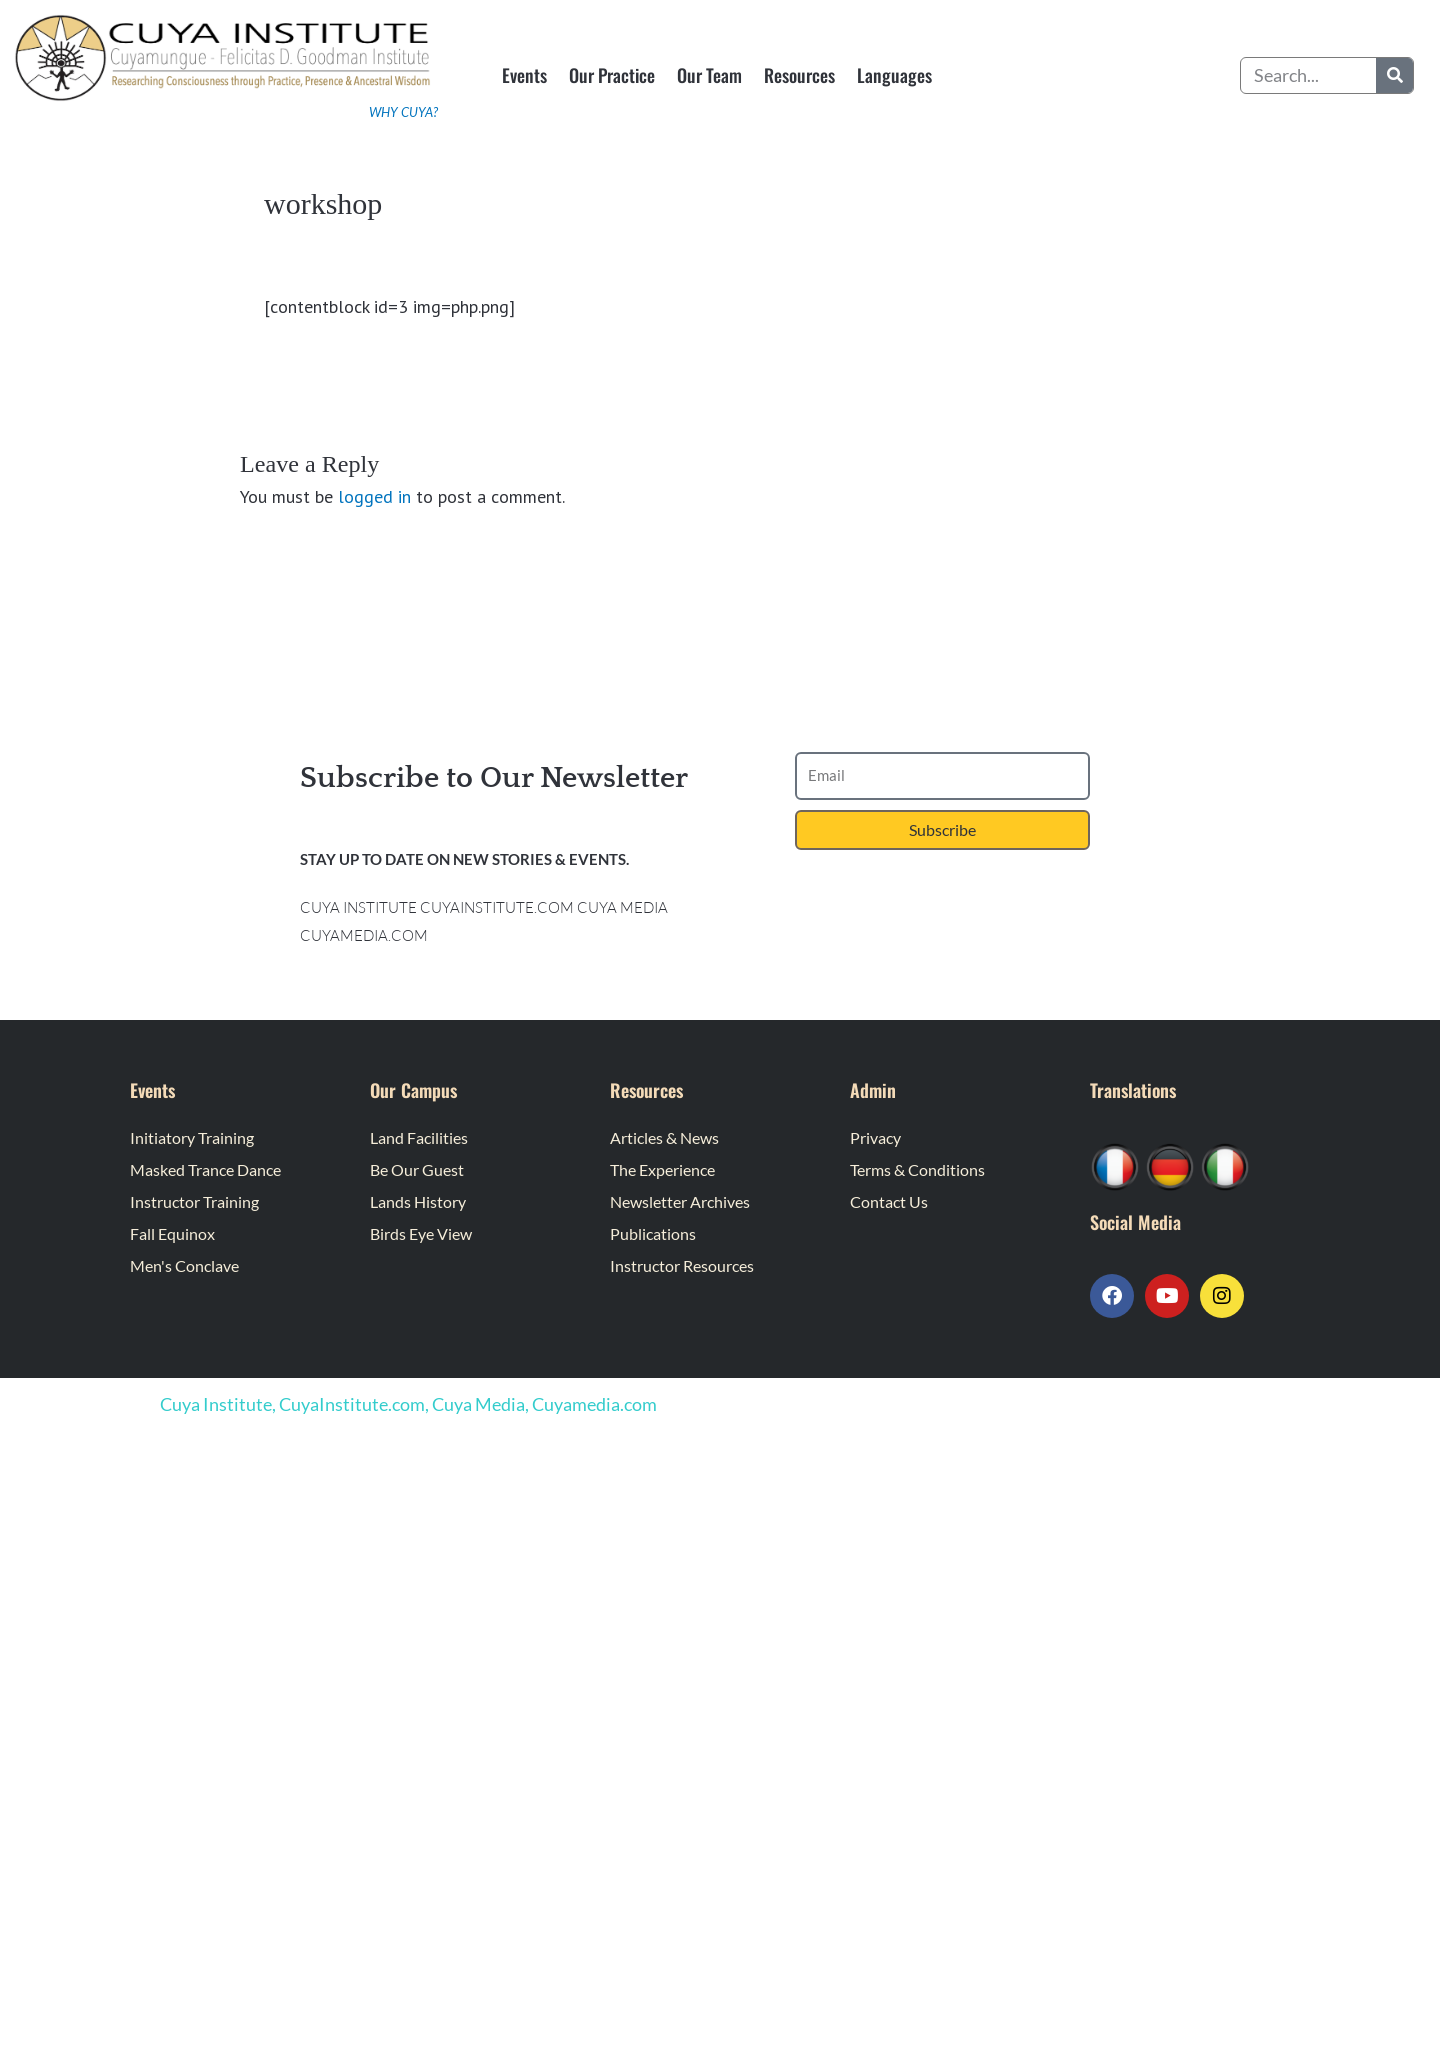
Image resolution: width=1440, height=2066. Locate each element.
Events (524, 75)
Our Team (709, 75)
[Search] (1394, 75)
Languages (894, 75)
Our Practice (612, 75)
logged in (374, 496)
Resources (799, 75)
